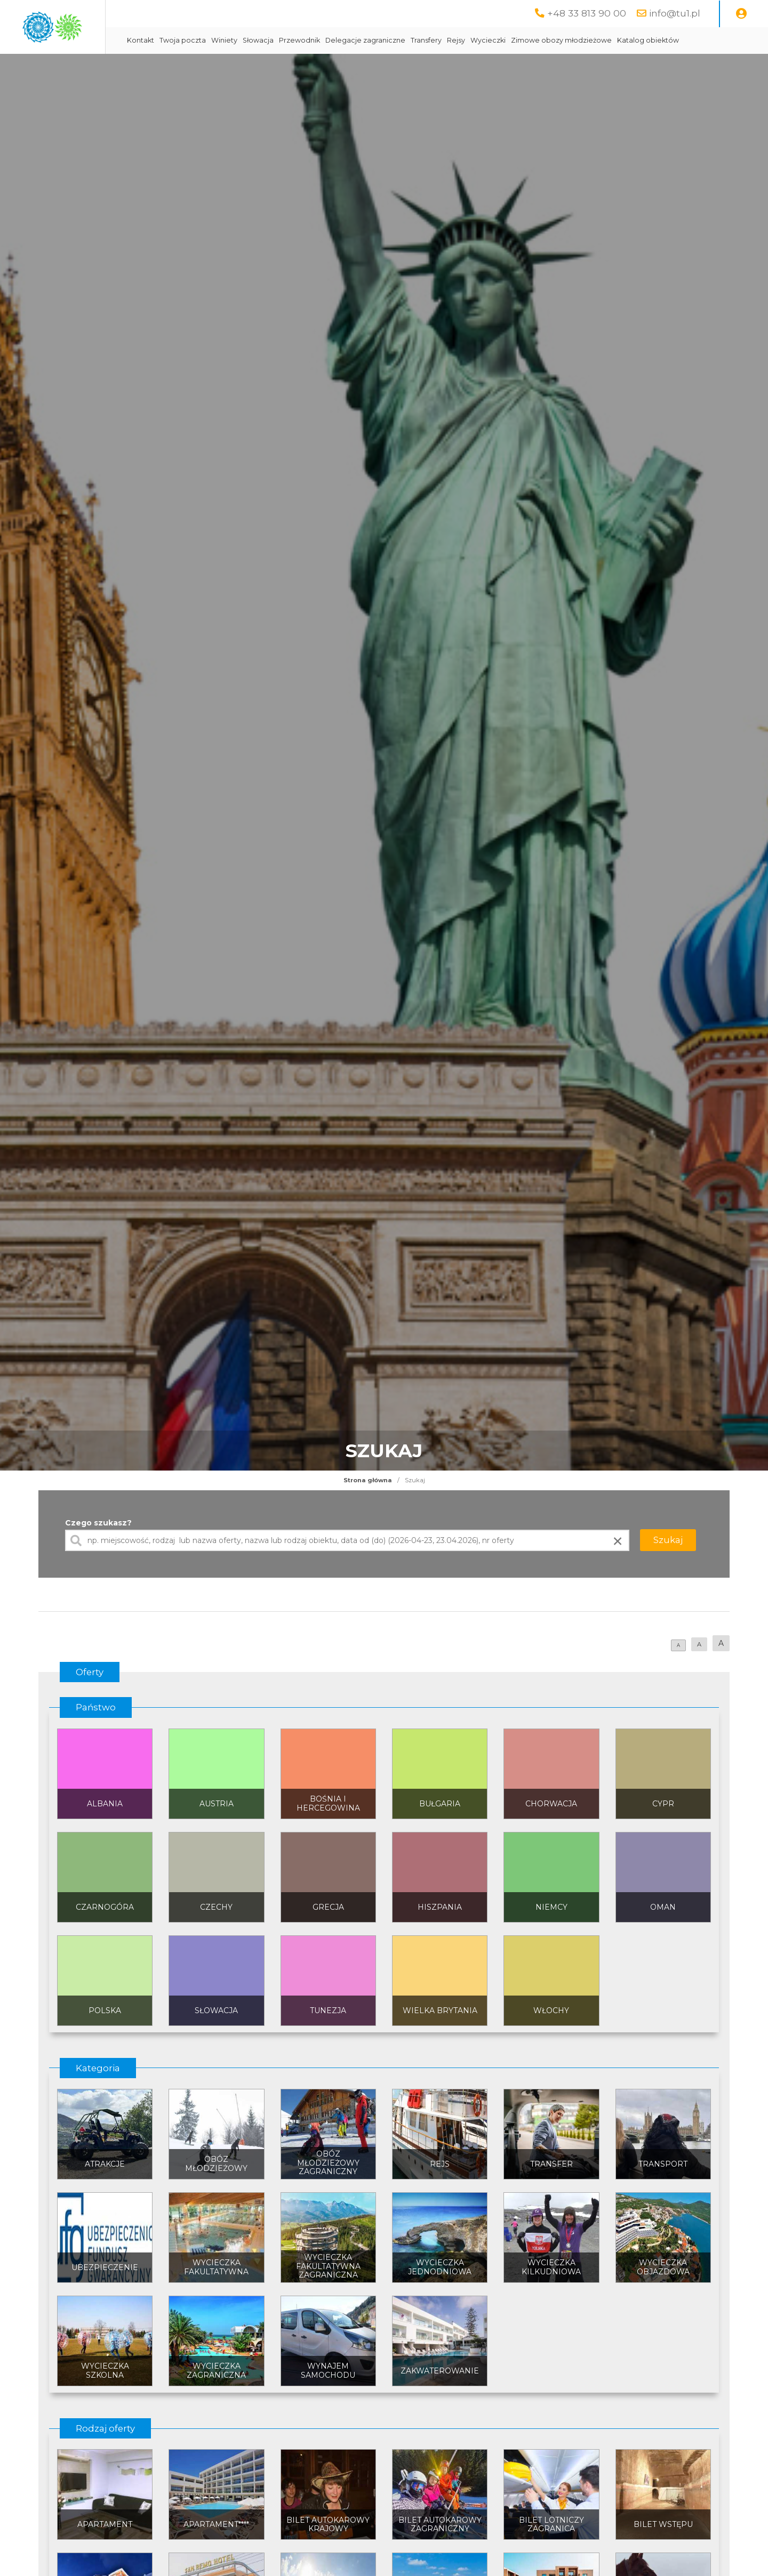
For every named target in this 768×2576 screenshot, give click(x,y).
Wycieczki (575, 40)
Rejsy (543, 40)
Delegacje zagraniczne (452, 40)
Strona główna (367, 1507)
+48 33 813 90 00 (586, 13)
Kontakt (227, 40)
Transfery (513, 40)
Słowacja (345, 40)
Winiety (311, 40)
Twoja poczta (269, 40)
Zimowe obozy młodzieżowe (648, 40)
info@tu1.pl (674, 13)
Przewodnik (386, 40)
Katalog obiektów (245, 67)
